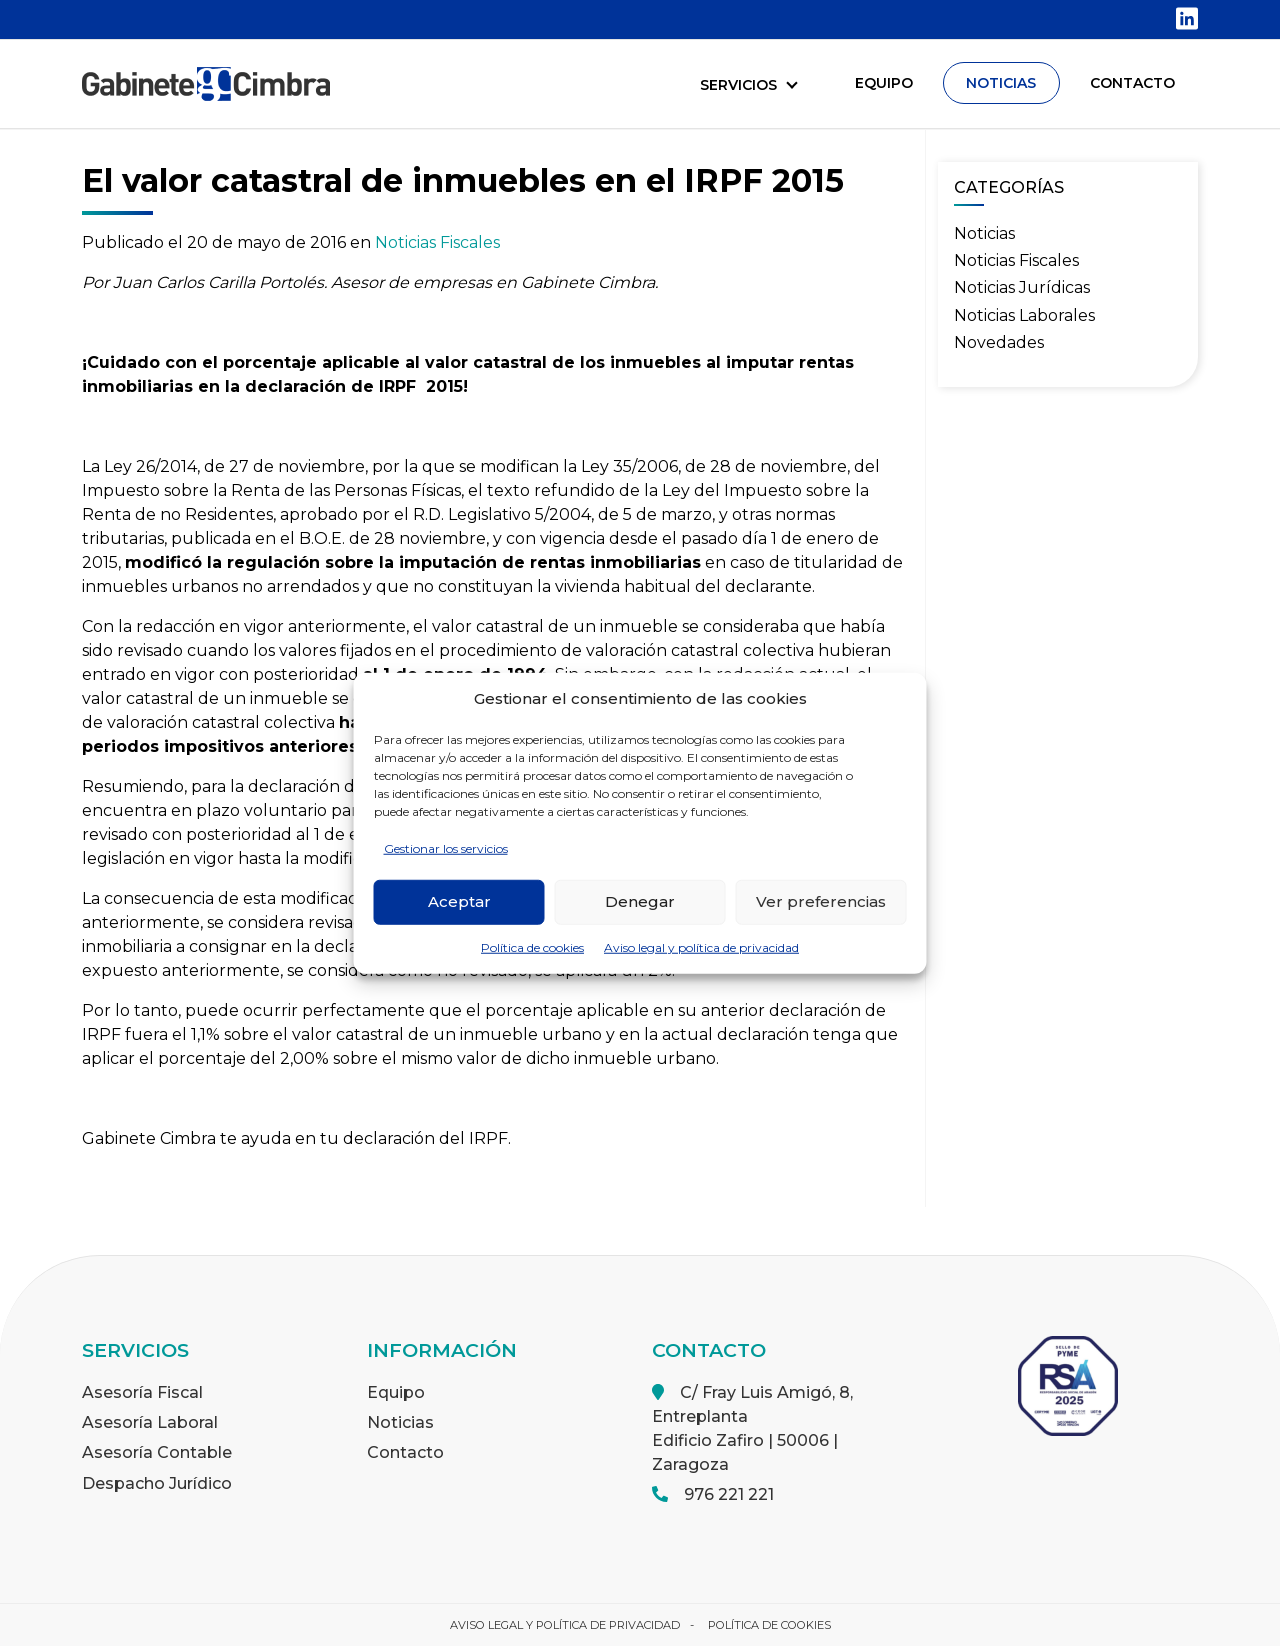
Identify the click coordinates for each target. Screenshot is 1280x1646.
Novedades (999, 342)
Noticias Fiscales (437, 242)
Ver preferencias (821, 901)
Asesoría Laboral (150, 1422)
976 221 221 (729, 1494)
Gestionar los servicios (446, 847)
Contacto (405, 1452)
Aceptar (459, 901)
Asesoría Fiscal (142, 1392)
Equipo (396, 1392)
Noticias (984, 233)
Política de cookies (532, 946)
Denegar (640, 901)
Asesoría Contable (157, 1452)
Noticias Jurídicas (1022, 287)
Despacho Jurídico (157, 1483)
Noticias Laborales (1024, 315)
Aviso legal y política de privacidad (701, 946)
